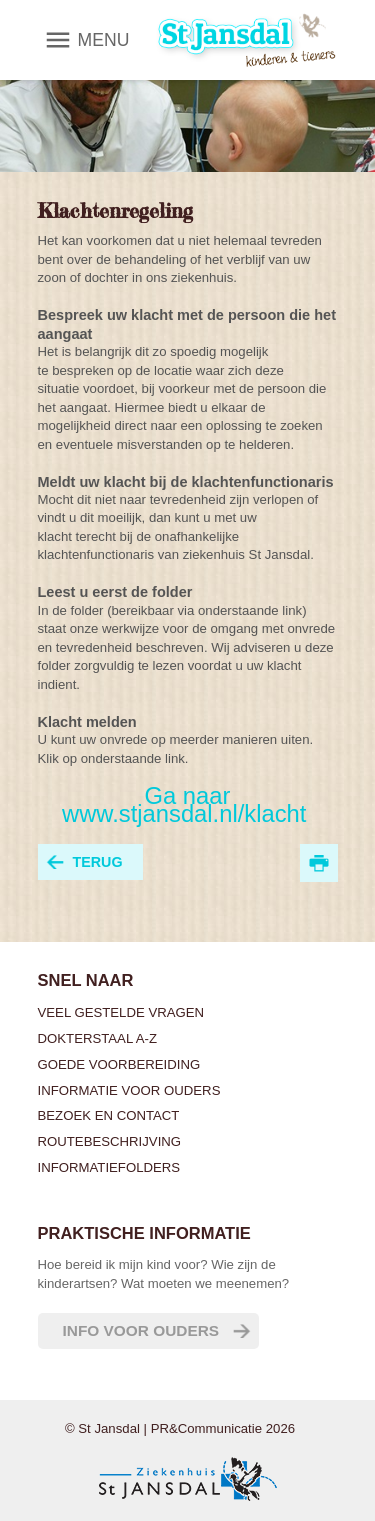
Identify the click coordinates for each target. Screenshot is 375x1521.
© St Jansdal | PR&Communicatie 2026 (180, 1428)
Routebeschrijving (110, 1141)
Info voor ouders (141, 1330)
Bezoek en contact (109, 1115)
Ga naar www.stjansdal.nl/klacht (187, 804)
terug (98, 862)
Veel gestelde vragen (121, 1012)
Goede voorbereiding (119, 1064)
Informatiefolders (109, 1167)
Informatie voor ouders (129, 1090)
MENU (104, 40)
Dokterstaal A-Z (97, 1038)
